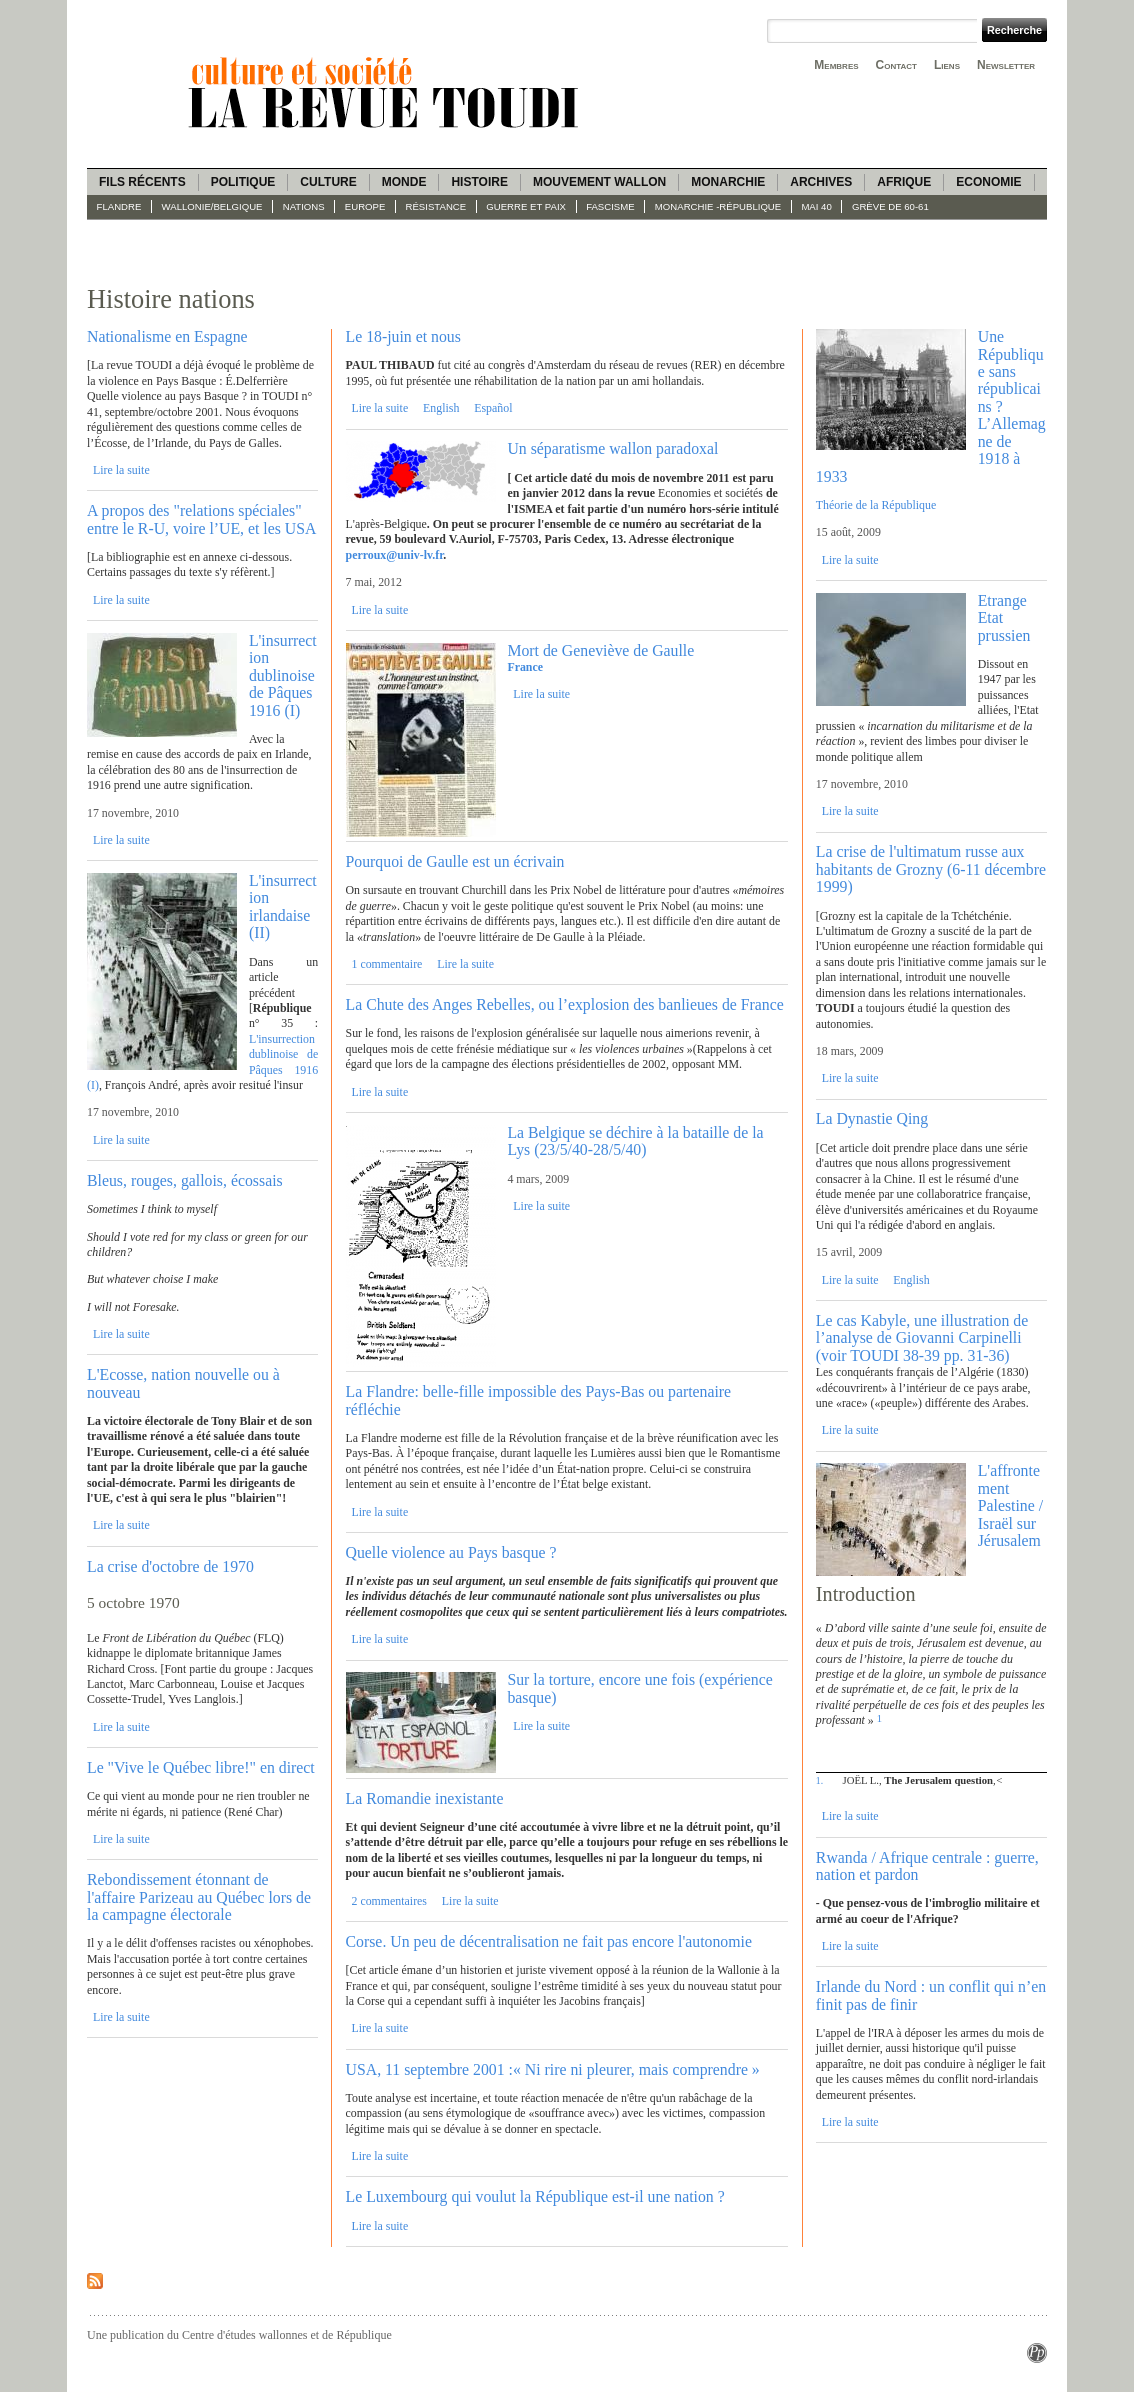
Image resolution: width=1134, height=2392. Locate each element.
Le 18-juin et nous (403, 336)
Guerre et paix (526, 206)
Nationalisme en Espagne (167, 336)
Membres (836, 65)
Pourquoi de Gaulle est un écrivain (455, 861)
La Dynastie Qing (872, 1118)
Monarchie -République (718, 206)
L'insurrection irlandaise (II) (283, 906)
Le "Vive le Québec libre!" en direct (201, 1767)
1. (819, 1780)
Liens (947, 65)
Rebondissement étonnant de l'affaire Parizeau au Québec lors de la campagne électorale (199, 1897)
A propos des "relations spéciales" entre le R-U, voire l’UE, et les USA (201, 519)
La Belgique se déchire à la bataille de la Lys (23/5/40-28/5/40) (635, 1141)
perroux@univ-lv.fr (395, 555)
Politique (243, 182)
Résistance (436, 206)
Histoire (479, 182)
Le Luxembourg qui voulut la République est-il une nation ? (535, 2196)
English (441, 408)
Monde (404, 182)
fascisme (610, 206)
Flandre (119, 206)
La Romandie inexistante (425, 1798)
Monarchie (728, 182)
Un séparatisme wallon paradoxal (612, 448)
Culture (328, 182)
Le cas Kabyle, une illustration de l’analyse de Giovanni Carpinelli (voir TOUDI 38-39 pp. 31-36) (922, 1338)
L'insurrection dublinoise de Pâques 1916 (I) (283, 675)
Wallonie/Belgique (212, 206)
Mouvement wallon (599, 182)
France (525, 667)
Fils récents (142, 182)
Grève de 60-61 (890, 206)
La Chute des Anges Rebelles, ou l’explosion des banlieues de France (565, 1004)
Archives (821, 182)
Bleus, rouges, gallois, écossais (185, 1180)
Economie (988, 182)
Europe (365, 206)
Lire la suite (121, 470)
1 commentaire (386, 964)
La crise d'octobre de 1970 (170, 1566)
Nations (304, 206)
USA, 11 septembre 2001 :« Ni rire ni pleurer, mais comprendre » (553, 2069)
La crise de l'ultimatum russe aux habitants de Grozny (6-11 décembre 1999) (931, 869)
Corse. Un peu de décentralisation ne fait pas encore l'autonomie (549, 1941)
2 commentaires (389, 1901)
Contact (896, 65)
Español (493, 408)
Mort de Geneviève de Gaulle (600, 650)
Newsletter (1006, 65)
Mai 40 (816, 206)
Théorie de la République (876, 505)
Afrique (904, 182)
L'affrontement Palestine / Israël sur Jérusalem (1010, 1505)
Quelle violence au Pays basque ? (451, 1552)
